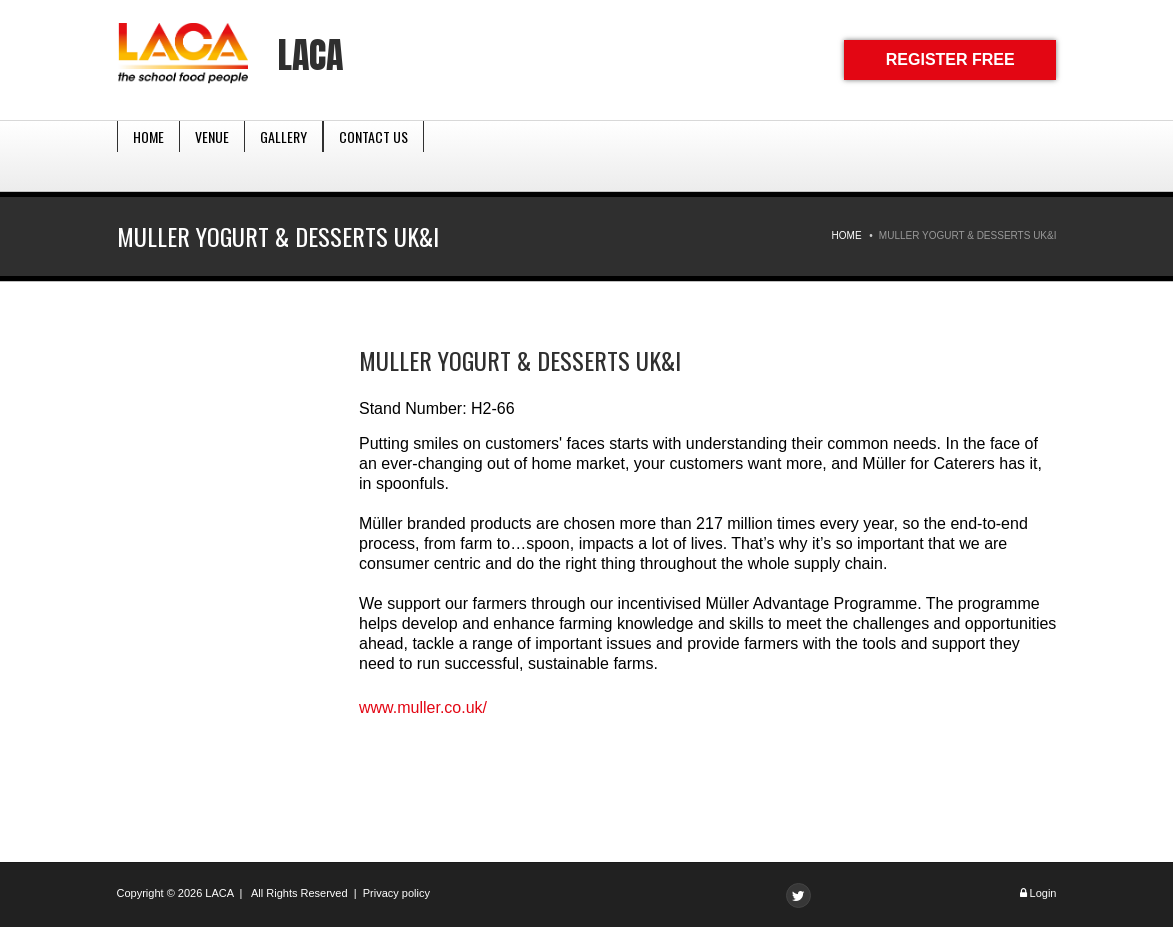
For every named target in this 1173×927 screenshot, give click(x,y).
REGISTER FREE (950, 59)
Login (1043, 893)
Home (148, 155)
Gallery (283, 155)
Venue (212, 155)
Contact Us (373, 155)
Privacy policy (396, 893)
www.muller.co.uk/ (423, 707)
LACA (310, 55)
